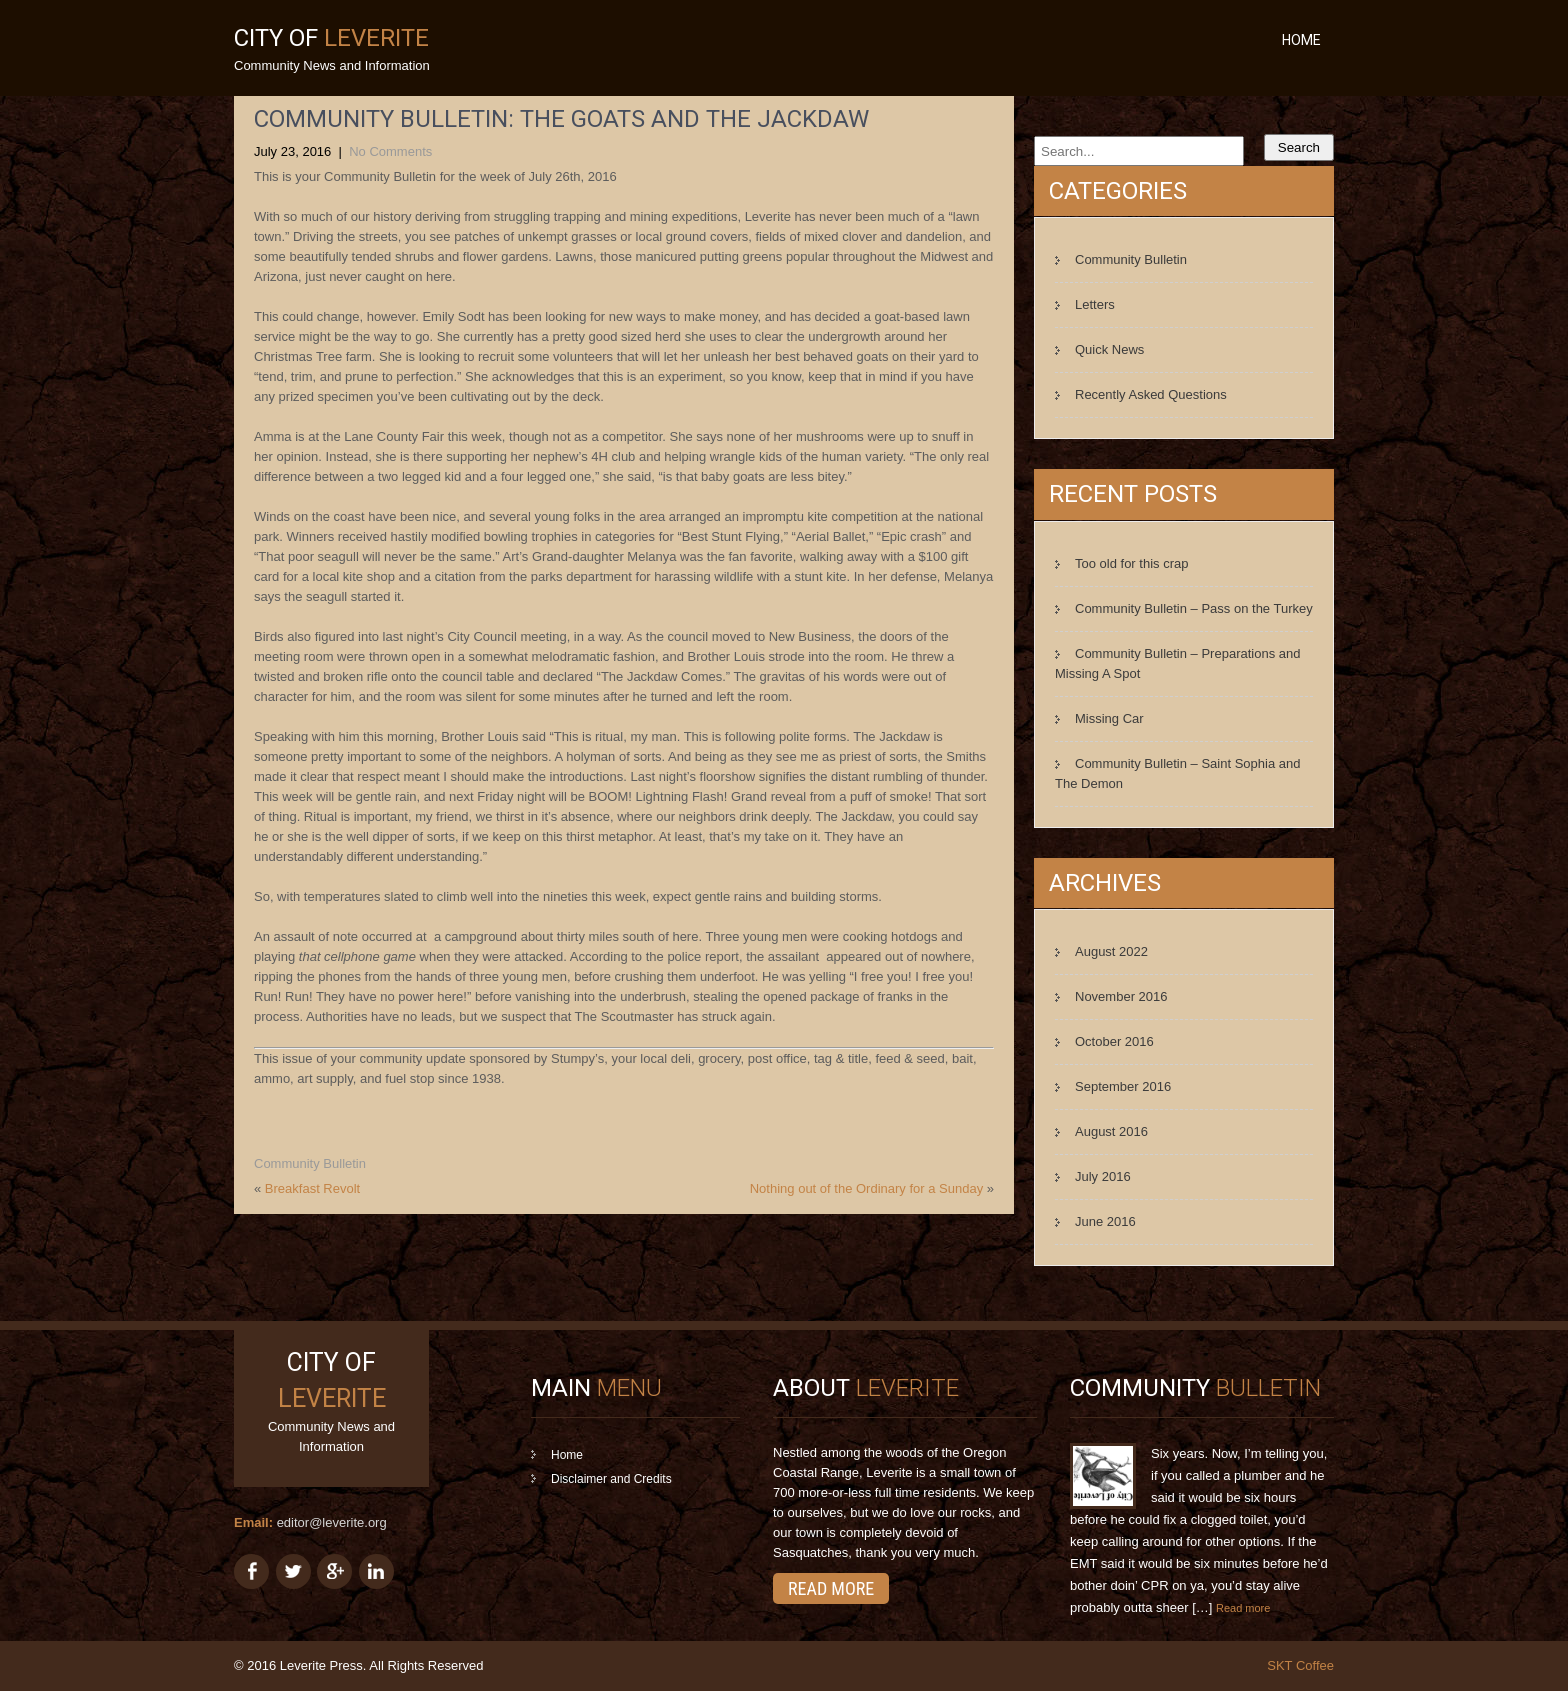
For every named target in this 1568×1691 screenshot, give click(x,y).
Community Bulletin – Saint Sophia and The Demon (1177, 773)
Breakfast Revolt (312, 1188)
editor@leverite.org (332, 1522)
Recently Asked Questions (1151, 394)
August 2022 (1111, 951)
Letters (1095, 304)
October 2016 (1114, 1041)
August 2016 (1111, 1131)
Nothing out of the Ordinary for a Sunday (866, 1188)
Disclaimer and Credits (611, 1479)
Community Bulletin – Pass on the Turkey (1194, 608)
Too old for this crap (1131, 563)
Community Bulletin (310, 1163)
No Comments (390, 151)
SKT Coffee (1300, 1665)
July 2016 (1103, 1176)
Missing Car (1109, 718)
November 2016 (1121, 996)
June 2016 (1105, 1221)
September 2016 (1123, 1086)
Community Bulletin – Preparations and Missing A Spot (1177, 663)
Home (1301, 40)
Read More (831, 1588)
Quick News (1109, 349)
